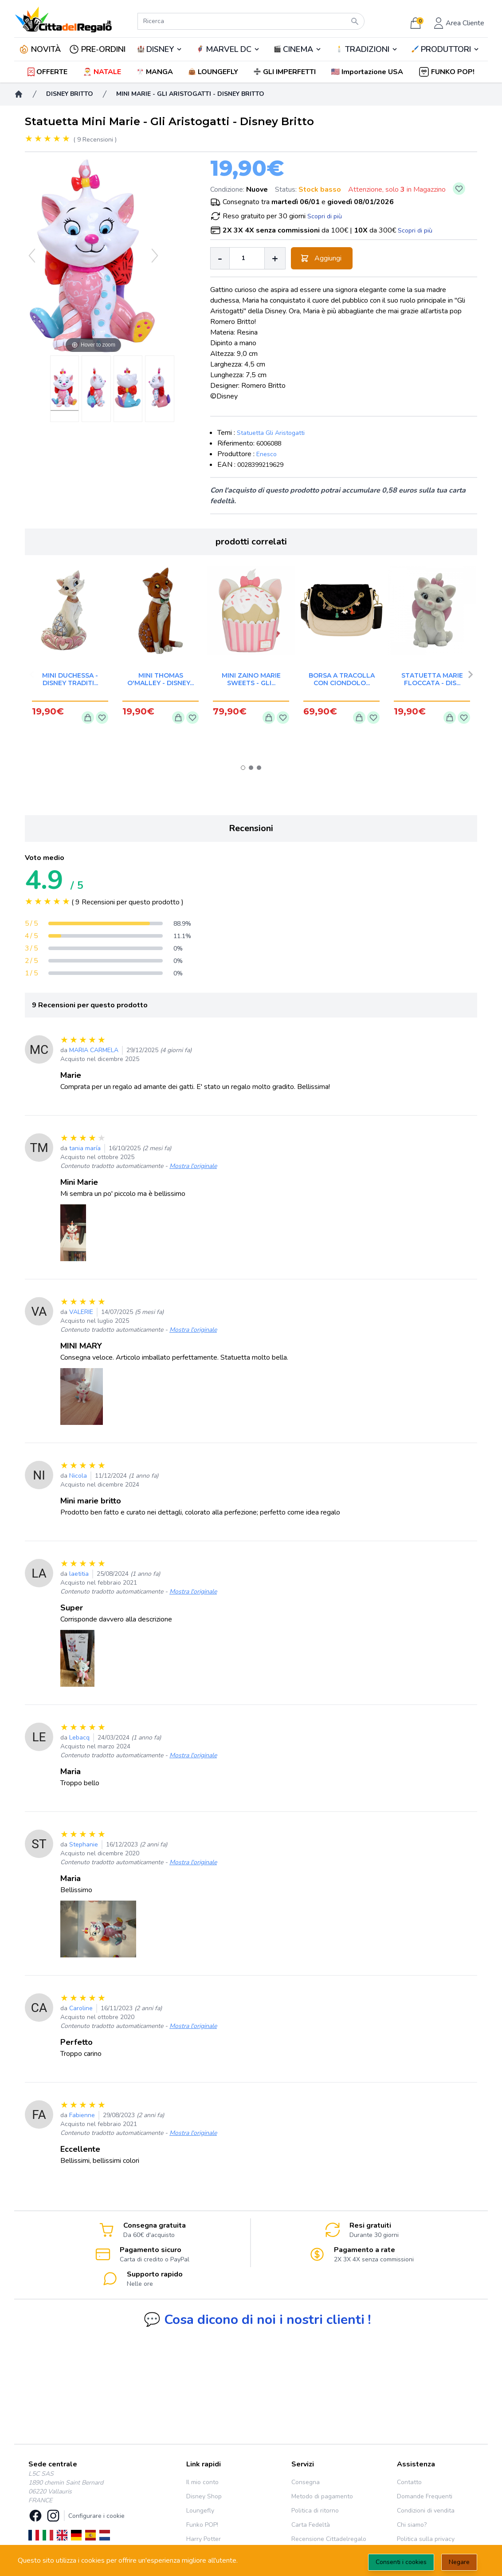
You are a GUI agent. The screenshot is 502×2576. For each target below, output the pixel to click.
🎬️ (298, 49)
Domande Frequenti (424, 2496)
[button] (368, 72)
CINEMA (298, 49)
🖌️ (446, 49)
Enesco (266, 454)
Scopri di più (324, 216)
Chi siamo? (412, 2525)
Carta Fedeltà (310, 2525)
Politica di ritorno (315, 2510)
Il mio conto (202, 2482)
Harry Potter (203, 2539)
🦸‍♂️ (228, 49)
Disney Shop (204, 2496)
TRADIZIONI (367, 49)
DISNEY (160, 49)
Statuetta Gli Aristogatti (271, 433)
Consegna (305, 2482)
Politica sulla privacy (426, 2539)
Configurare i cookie (96, 2516)
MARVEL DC (228, 49)
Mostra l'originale (193, 1166)
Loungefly (200, 2510)
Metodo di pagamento (322, 2496)
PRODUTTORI (446, 49)
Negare (459, 2562)
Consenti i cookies (401, 2562)
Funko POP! (202, 2525)
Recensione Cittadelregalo (328, 2539)
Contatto (409, 2482)
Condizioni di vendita (426, 2510)
